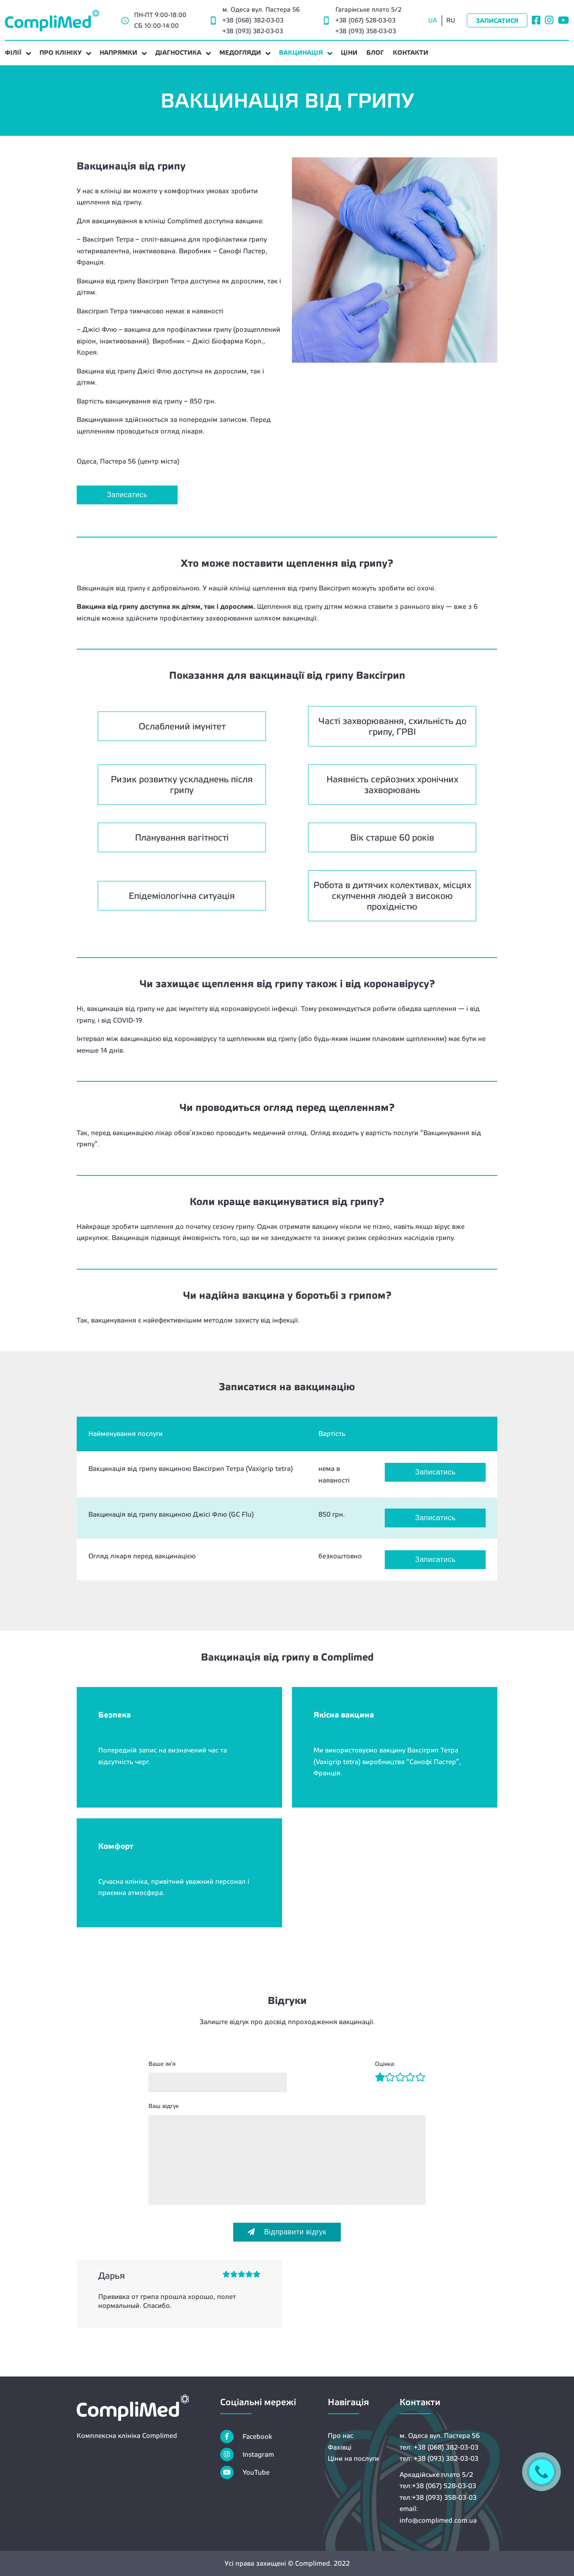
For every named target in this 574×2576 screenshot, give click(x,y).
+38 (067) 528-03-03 (365, 20)
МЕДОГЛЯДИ (240, 52)
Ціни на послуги (353, 2458)
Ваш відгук (163, 2106)
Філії (13, 52)
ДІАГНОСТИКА (178, 52)
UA (432, 20)
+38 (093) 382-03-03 (252, 31)
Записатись (127, 495)
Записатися (497, 20)
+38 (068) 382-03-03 (252, 20)
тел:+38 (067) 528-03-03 (438, 2485)
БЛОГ (375, 52)
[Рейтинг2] (385, 2078)
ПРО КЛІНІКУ (60, 52)
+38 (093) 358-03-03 (365, 31)
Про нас (340, 2435)
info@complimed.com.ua (438, 2520)
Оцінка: (385, 2063)
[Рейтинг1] (380, 2078)
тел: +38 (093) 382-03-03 (439, 2458)
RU (450, 20)
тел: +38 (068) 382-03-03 (439, 2447)
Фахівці (340, 2447)
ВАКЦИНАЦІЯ (301, 52)
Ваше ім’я (161, 2063)
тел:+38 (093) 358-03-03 (438, 2497)
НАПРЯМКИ (118, 52)
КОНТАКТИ (410, 52)
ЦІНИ (349, 52)
